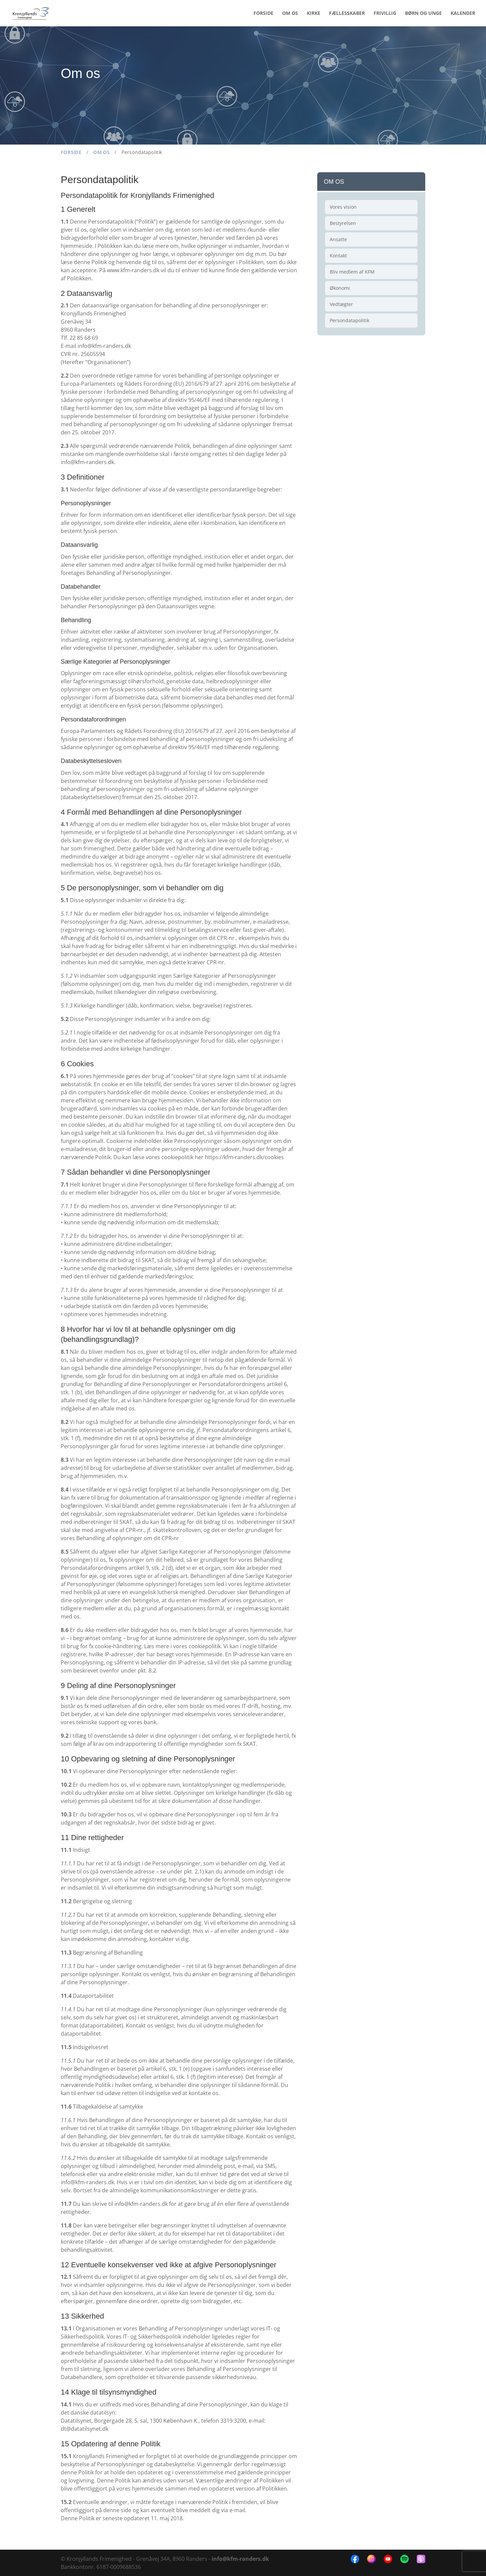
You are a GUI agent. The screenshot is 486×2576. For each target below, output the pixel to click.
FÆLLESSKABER (347, 13)
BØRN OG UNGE (423, 13)
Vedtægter (341, 304)
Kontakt (338, 255)
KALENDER (463, 13)
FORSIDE (263, 13)
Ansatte (338, 239)
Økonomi (340, 288)
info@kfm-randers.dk (240, 2558)
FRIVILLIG (385, 13)
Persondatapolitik (349, 320)
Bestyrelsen (343, 223)
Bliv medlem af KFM (352, 272)
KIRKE (313, 13)
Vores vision (343, 207)
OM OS (290, 13)
